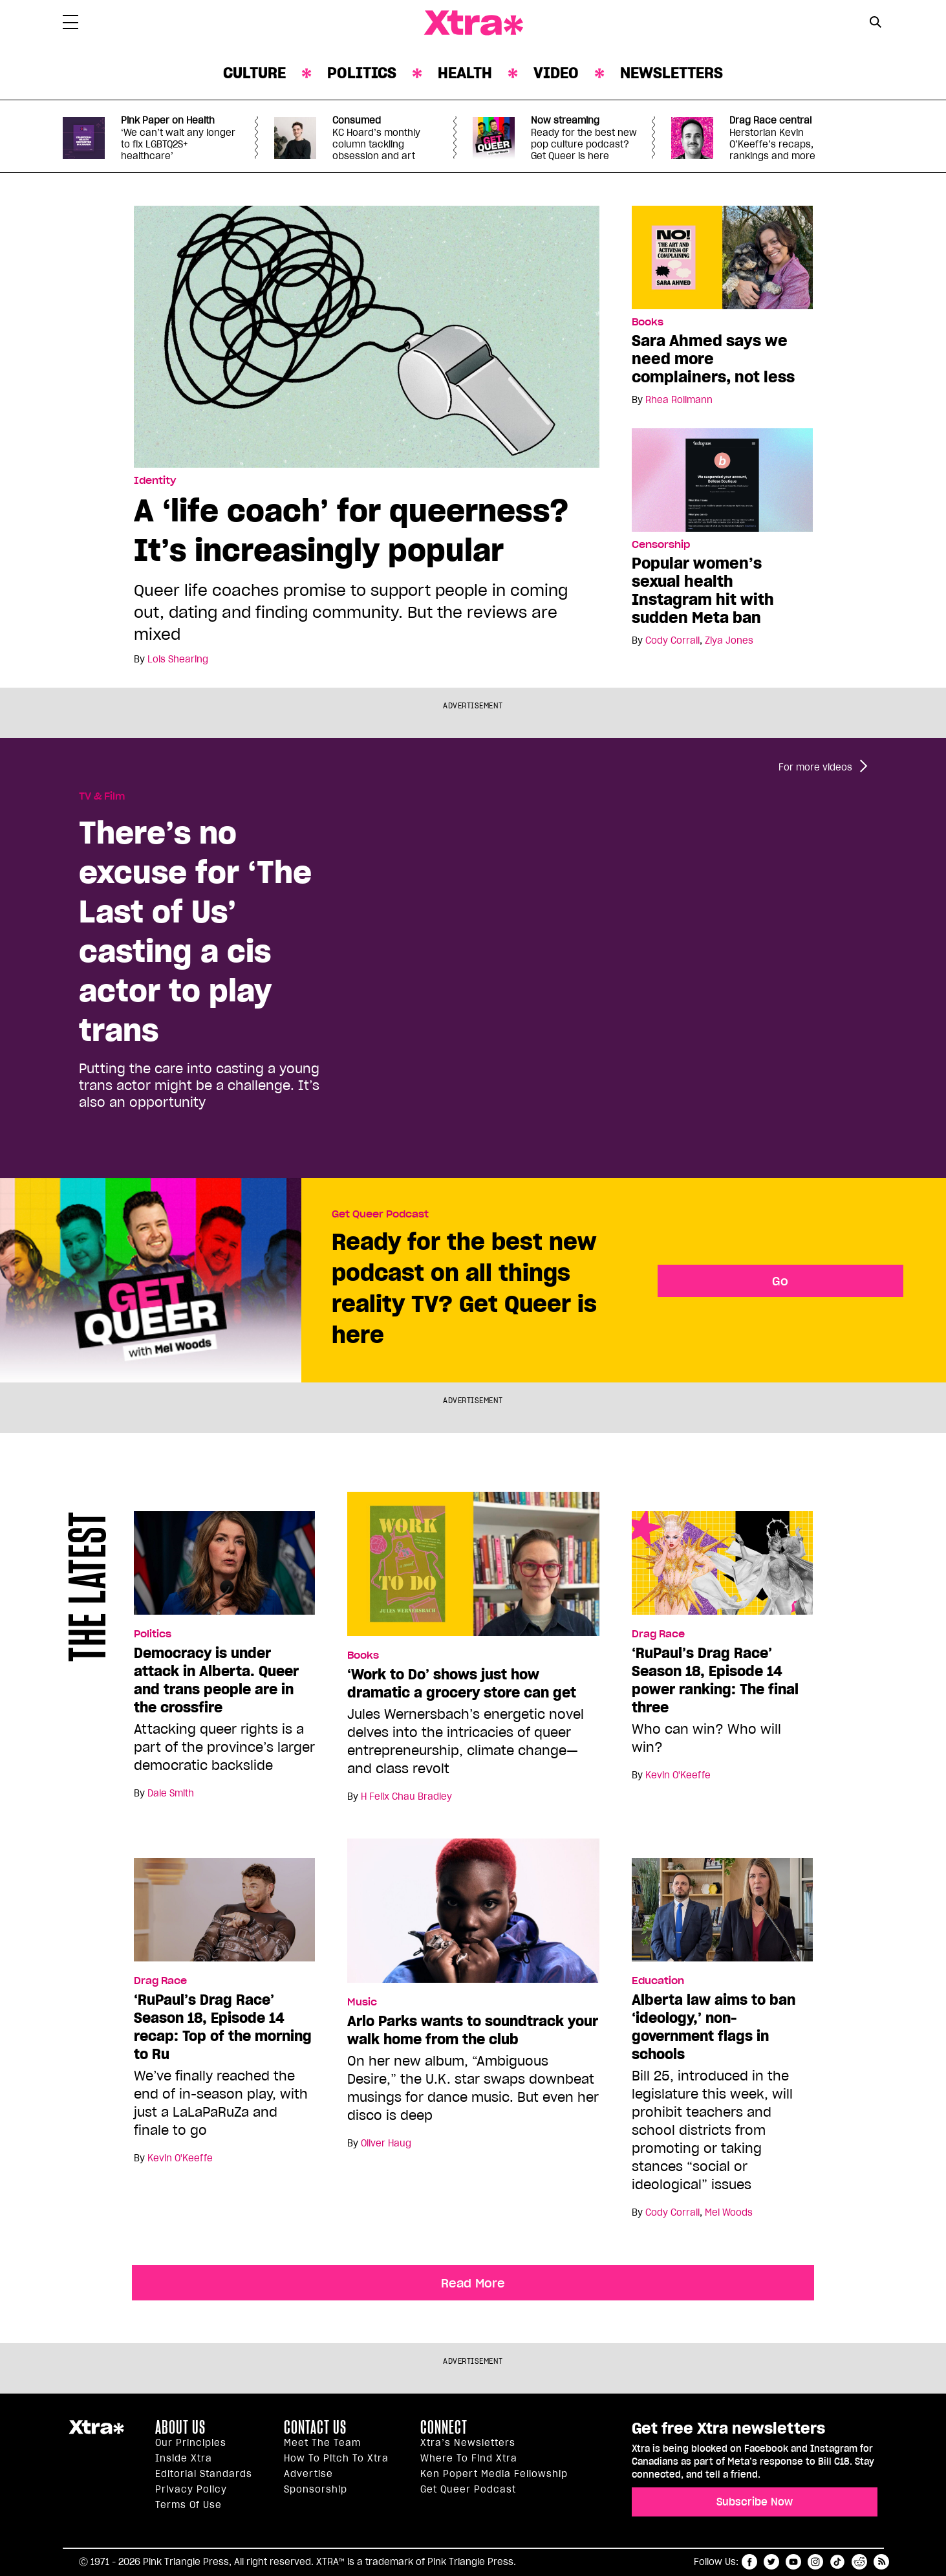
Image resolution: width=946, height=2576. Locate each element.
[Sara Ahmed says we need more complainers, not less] (722, 256)
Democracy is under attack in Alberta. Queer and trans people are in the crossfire (216, 1680)
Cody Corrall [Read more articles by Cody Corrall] (672, 640)
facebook (749, 2562)
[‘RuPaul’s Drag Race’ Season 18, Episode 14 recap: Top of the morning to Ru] (224, 1914)
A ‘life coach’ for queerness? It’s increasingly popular (351, 529)
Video (556, 73)
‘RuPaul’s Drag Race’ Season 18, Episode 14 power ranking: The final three (715, 1680)
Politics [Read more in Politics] (152, 1634)
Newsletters (671, 73)
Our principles (190, 2443)
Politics (361, 73)
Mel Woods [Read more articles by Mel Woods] (729, 2212)
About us (180, 2427)
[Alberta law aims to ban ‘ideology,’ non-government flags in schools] (722, 1914)
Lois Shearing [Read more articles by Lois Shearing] (177, 659)
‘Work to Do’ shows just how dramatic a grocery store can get (461, 1683)
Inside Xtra (183, 2458)
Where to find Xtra (468, 2458)
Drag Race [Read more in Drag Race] (658, 1634)
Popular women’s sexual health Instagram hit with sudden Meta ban (703, 590)
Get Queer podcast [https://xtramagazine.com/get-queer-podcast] (468, 2489)
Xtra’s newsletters (467, 2443)
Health (465, 73)
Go (780, 1281)
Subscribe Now (754, 2501)
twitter (771, 2562)
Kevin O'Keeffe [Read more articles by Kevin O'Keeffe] (678, 1775)
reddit (859, 2562)
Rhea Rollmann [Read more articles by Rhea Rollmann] (679, 400)
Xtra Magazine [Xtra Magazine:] (96, 2432)
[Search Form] (876, 23)
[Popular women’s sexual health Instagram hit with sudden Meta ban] (722, 479)
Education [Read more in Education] (658, 1981)
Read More (473, 2283)
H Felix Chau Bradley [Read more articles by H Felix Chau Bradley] (406, 1796)
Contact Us (315, 2427)
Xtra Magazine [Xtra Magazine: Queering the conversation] (473, 23)
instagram (815, 2562)
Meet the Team (322, 2443)
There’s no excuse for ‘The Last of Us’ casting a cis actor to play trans (195, 931)
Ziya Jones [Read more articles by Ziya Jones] (729, 640)
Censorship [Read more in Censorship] (661, 545)
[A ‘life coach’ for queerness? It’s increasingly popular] (366, 335)
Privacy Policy (191, 2489)
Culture (254, 73)
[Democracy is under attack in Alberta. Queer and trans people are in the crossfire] (224, 1568)
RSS (881, 2562)
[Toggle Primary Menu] (70, 24)
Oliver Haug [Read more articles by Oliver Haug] (386, 2143)
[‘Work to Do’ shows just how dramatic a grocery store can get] (473, 1569)
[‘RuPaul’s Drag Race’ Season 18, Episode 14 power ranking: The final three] (722, 1568)
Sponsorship (315, 2489)
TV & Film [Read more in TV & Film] (102, 796)
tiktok (837, 2562)
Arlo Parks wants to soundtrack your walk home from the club (472, 2030)
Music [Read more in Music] (362, 2002)
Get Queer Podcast (380, 1214)
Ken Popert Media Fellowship (494, 2474)
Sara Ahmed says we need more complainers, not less (713, 359)
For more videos (815, 767)
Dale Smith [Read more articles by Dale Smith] (170, 1793)
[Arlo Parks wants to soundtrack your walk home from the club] (473, 1916)
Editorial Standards (203, 2474)
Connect (444, 2427)
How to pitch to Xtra (336, 2458)
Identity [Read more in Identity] (155, 480)
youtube (793, 2562)
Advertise (308, 2474)
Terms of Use (188, 2505)
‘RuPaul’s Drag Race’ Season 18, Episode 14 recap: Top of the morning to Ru (223, 2027)
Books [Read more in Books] (647, 322)
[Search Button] (876, 22)
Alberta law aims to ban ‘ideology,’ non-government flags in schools (713, 2027)
